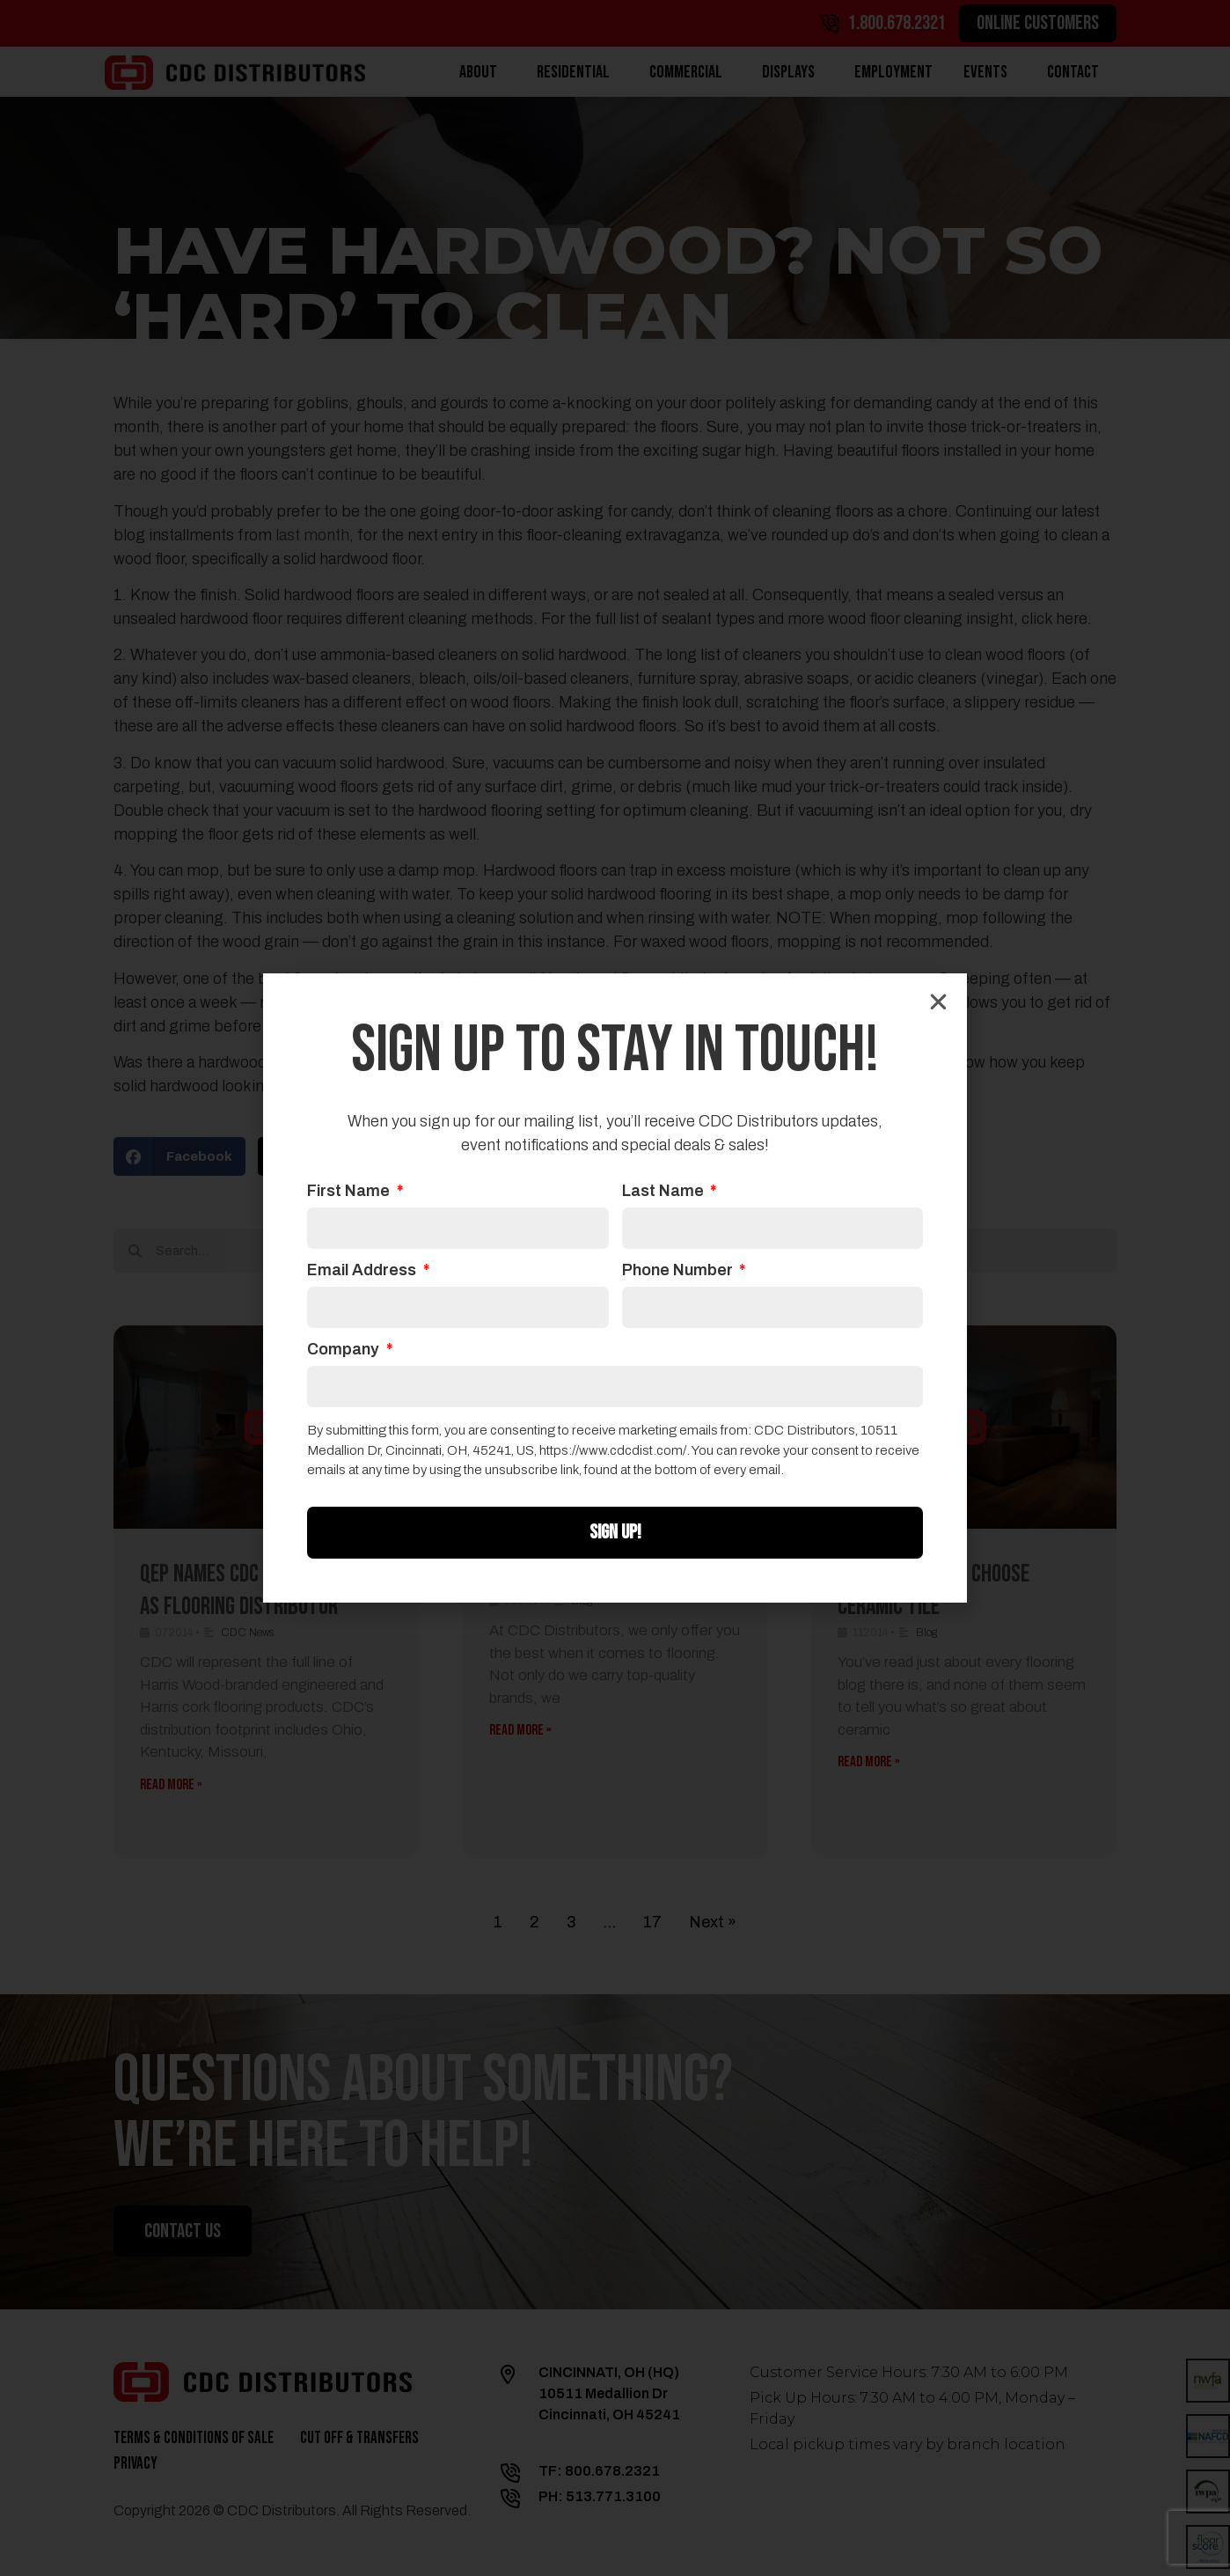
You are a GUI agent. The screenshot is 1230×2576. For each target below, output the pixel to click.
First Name (350, 1191)
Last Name (664, 1191)
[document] (615, 1288)
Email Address (363, 1270)
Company (345, 1349)
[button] (938, 1002)
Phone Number (679, 1270)
